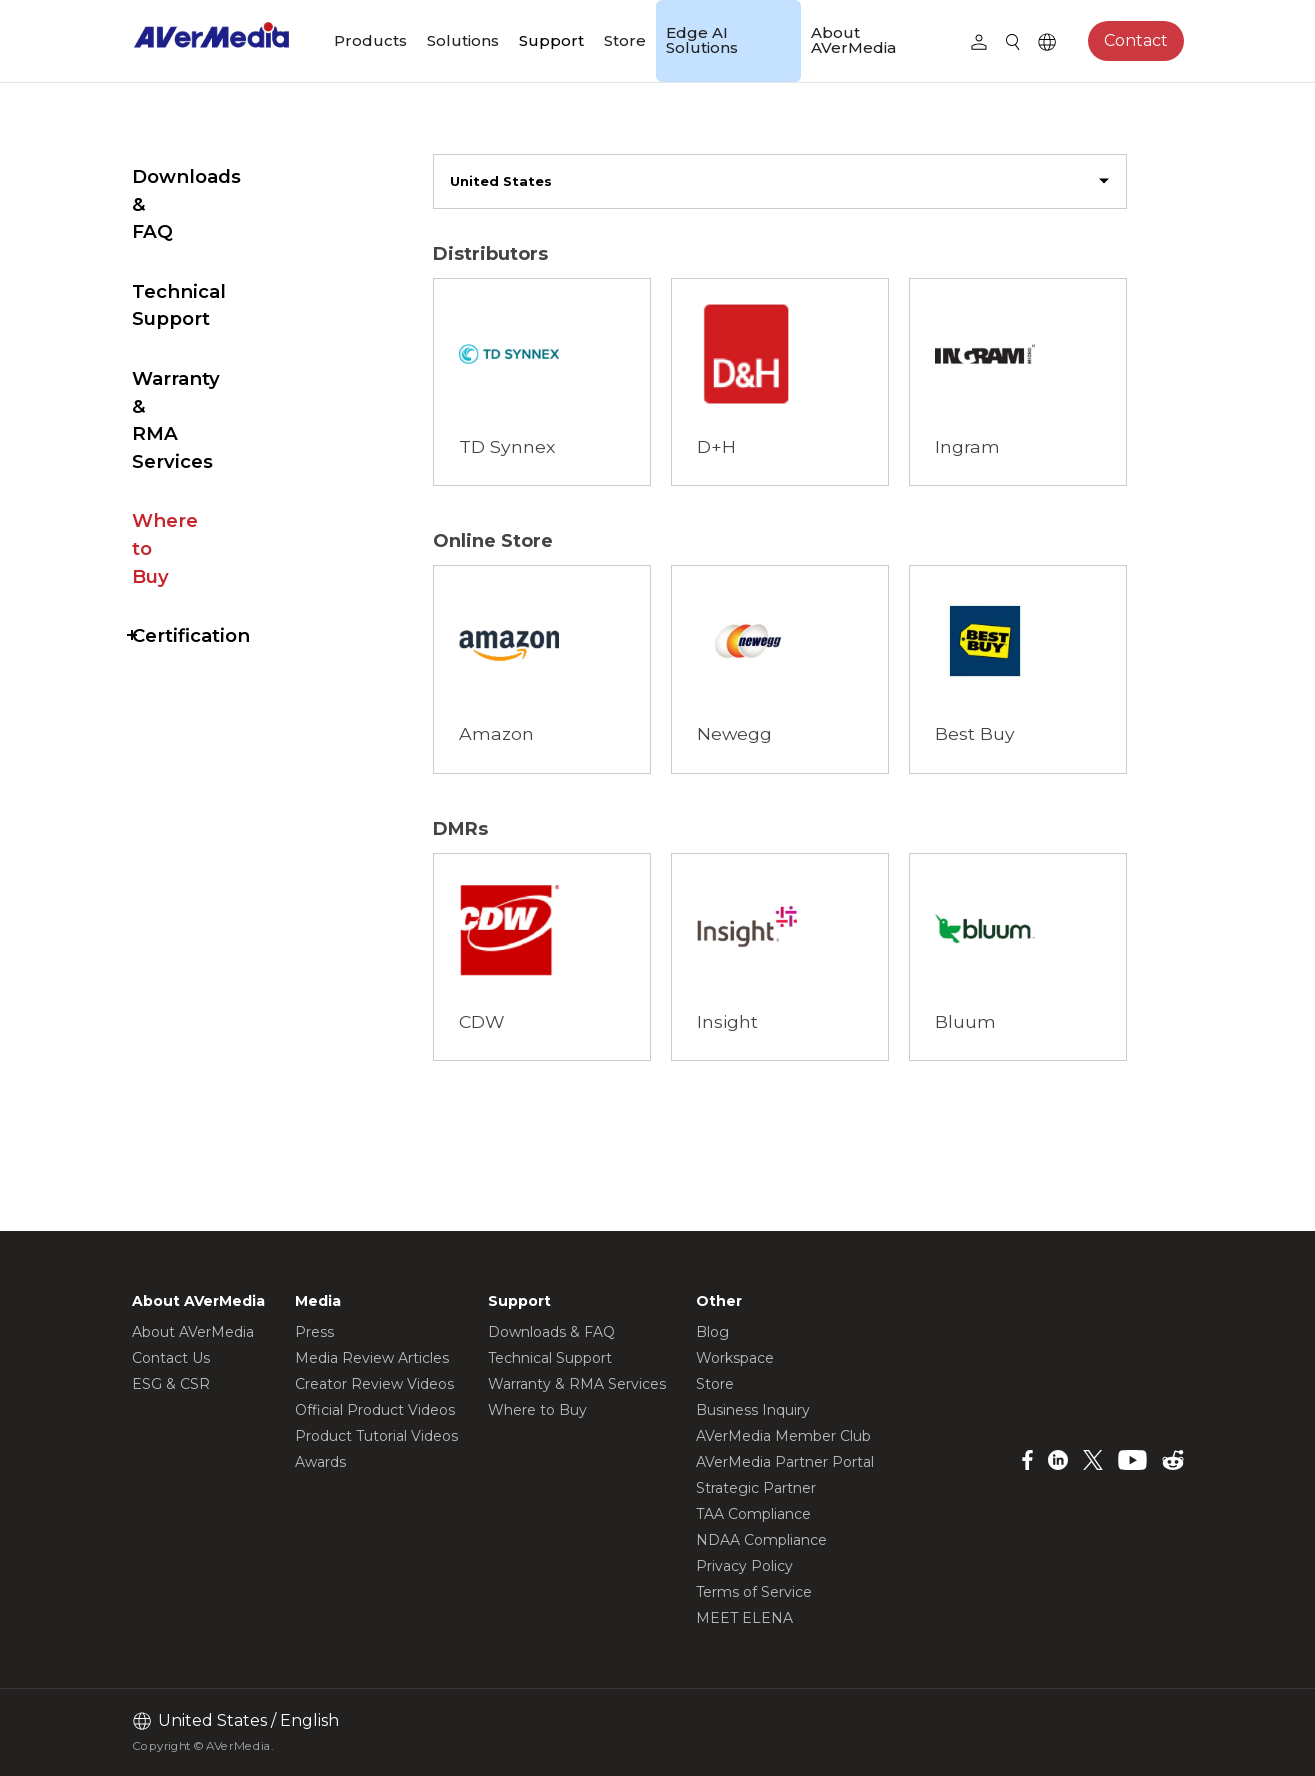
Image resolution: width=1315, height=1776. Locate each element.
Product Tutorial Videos (376, 1436)
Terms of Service (754, 1592)
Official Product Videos (375, 1410)
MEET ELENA (744, 1618)
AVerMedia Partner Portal (785, 1462)
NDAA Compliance (761, 1540)
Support (551, 40)
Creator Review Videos (374, 1384)
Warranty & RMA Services (211, 309)
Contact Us (171, 1358)
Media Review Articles (372, 1358)
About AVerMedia (853, 40)
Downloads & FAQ (219, 176)
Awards (320, 1462)
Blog (712, 1332)
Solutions (463, 40)
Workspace (735, 1358)
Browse (511, 304)
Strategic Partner (756, 1488)
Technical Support (220, 236)
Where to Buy (198, 382)
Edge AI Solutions (702, 40)
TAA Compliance (753, 1514)
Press (314, 1332)
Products (370, 40)
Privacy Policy (744, 1566)
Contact (1136, 40)
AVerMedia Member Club (783, 1436)
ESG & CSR (171, 1384)
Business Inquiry (753, 1410)
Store (625, 40)
